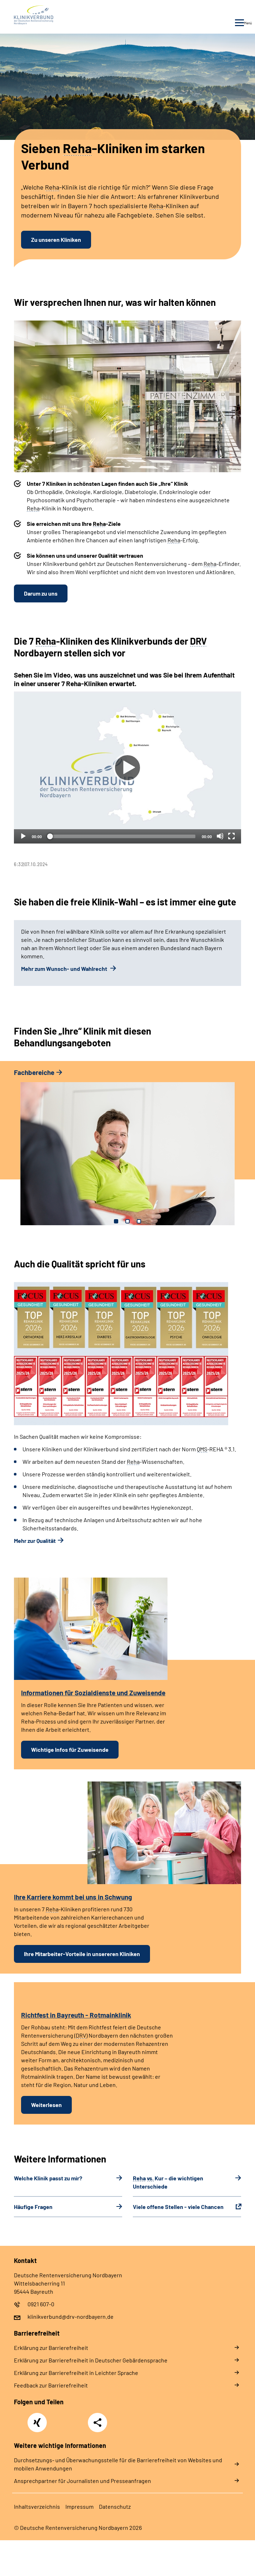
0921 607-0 (41, 2304)
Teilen (97, 2422)
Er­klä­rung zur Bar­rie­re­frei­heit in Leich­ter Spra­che (76, 2372)
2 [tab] (127, 1221)
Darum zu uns (41, 593)
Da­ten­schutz (115, 2506)
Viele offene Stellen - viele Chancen (178, 2206)
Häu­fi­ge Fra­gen (33, 2206)
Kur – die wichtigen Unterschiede (168, 2182)
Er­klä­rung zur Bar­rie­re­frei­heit (51, 2347)
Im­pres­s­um (79, 2506)
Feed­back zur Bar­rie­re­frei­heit (51, 2385)
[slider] (121, 836)
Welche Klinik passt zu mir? (48, 2178)
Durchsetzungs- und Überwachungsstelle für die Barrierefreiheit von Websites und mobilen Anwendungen (118, 2464)
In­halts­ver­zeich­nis (37, 2506)
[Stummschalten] (220, 836)
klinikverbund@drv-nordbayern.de (71, 2316)
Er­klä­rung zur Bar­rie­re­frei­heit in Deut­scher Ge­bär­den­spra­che (91, 2360)
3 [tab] (139, 1221)
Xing (37, 2418)
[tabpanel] (127, 779)
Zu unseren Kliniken (56, 239)
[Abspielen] (127, 767)
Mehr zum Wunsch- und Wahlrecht (64, 968)
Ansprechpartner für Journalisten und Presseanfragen (82, 2480)
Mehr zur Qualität (35, 1540)
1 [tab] (116, 1221)
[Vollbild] (231, 836)
